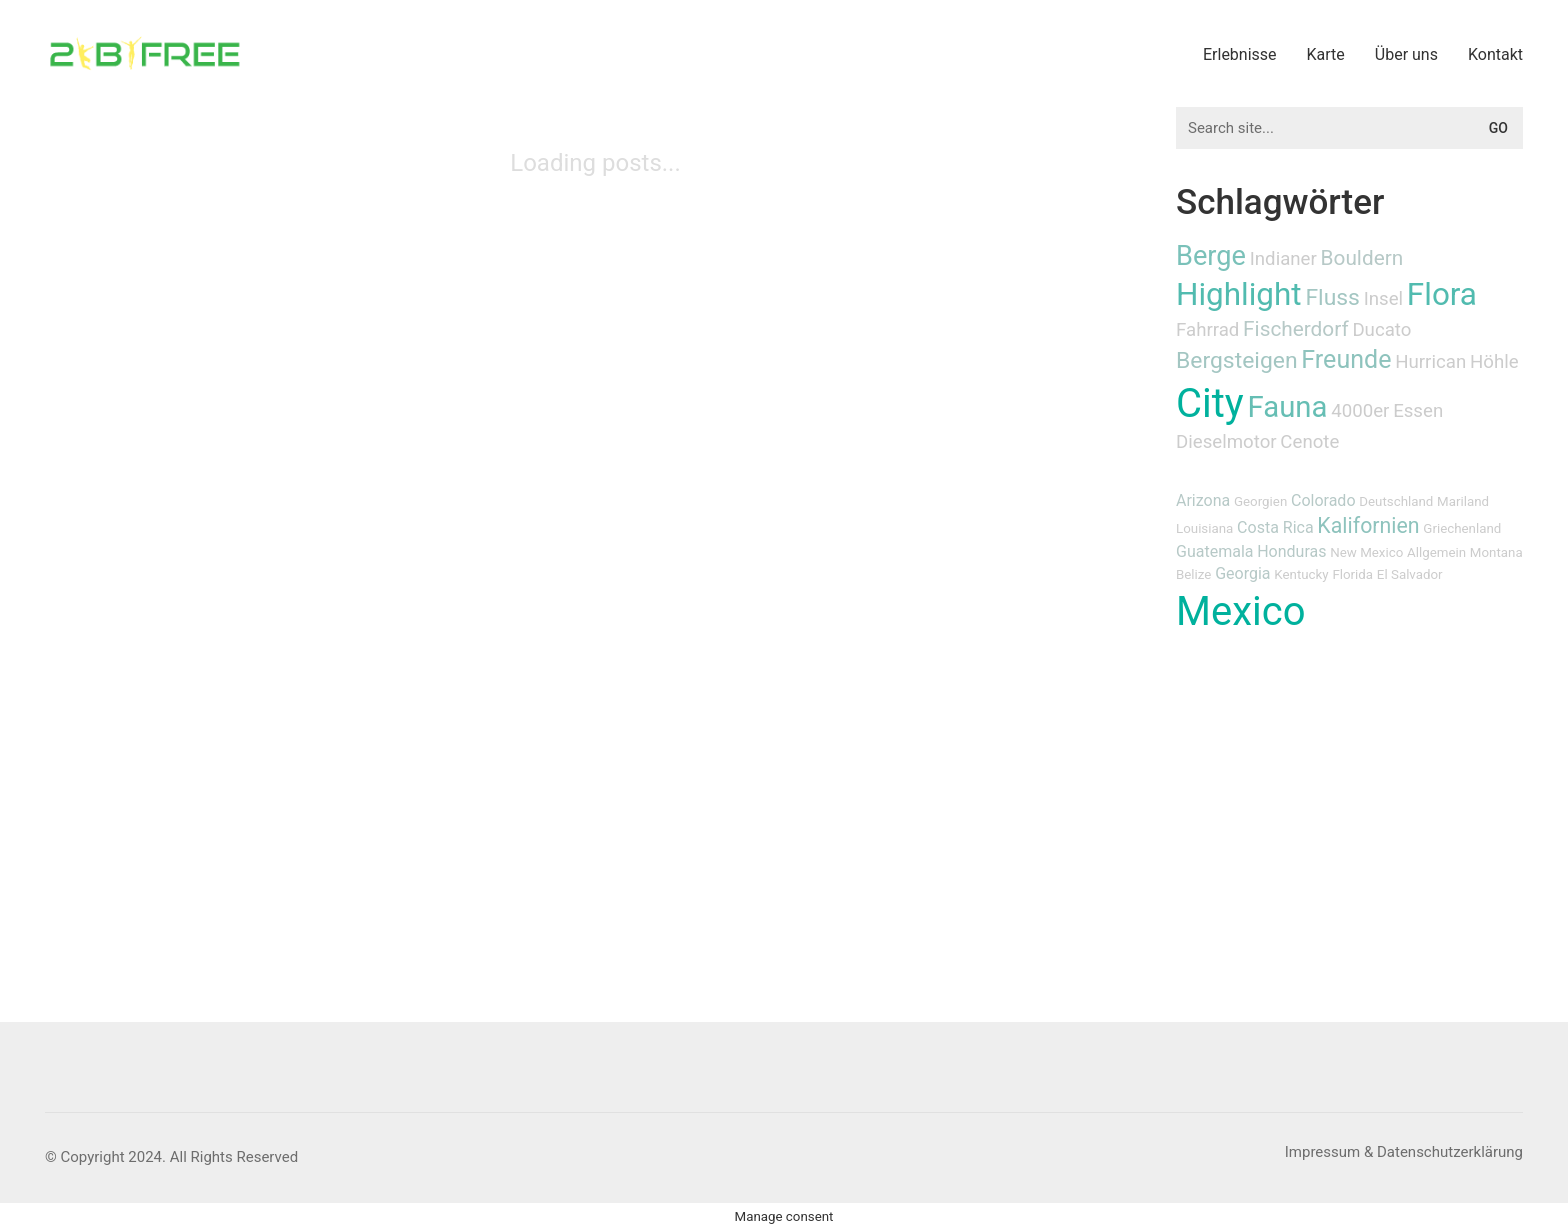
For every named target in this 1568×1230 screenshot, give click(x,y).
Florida (1352, 574)
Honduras (1291, 551)
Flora (1442, 294)
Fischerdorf (1296, 329)
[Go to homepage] (145, 53)
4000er (1360, 411)
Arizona (1203, 500)
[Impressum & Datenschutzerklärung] (1404, 1153)
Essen (1418, 411)
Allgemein (1436, 552)
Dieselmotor (1226, 442)
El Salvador (1410, 574)
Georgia (1242, 573)
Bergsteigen (1237, 360)
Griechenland (1462, 528)
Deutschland (1396, 501)
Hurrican (1430, 362)
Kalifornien (1368, 525)
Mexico (1240, 611)
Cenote (1309, 442)
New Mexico (1366, 552)
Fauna (1288, 407)
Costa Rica (1275, 527)
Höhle (1494, 362)
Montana (1496, 552)
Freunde (1346, 359)
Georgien (1260, 501)
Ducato (1381, 330)
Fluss (1332, 297)
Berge (1211, 256)
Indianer (1283, 259)
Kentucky (1301, 574)
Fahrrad (1207, 330)
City (1210, 403)
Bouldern (1362, 258)
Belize (1193, 574)
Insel (1383, 299)
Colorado (1323, 500)
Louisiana (1204, 528)
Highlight (1239, 294)
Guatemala (1214, 551)
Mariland (1463, 501)
